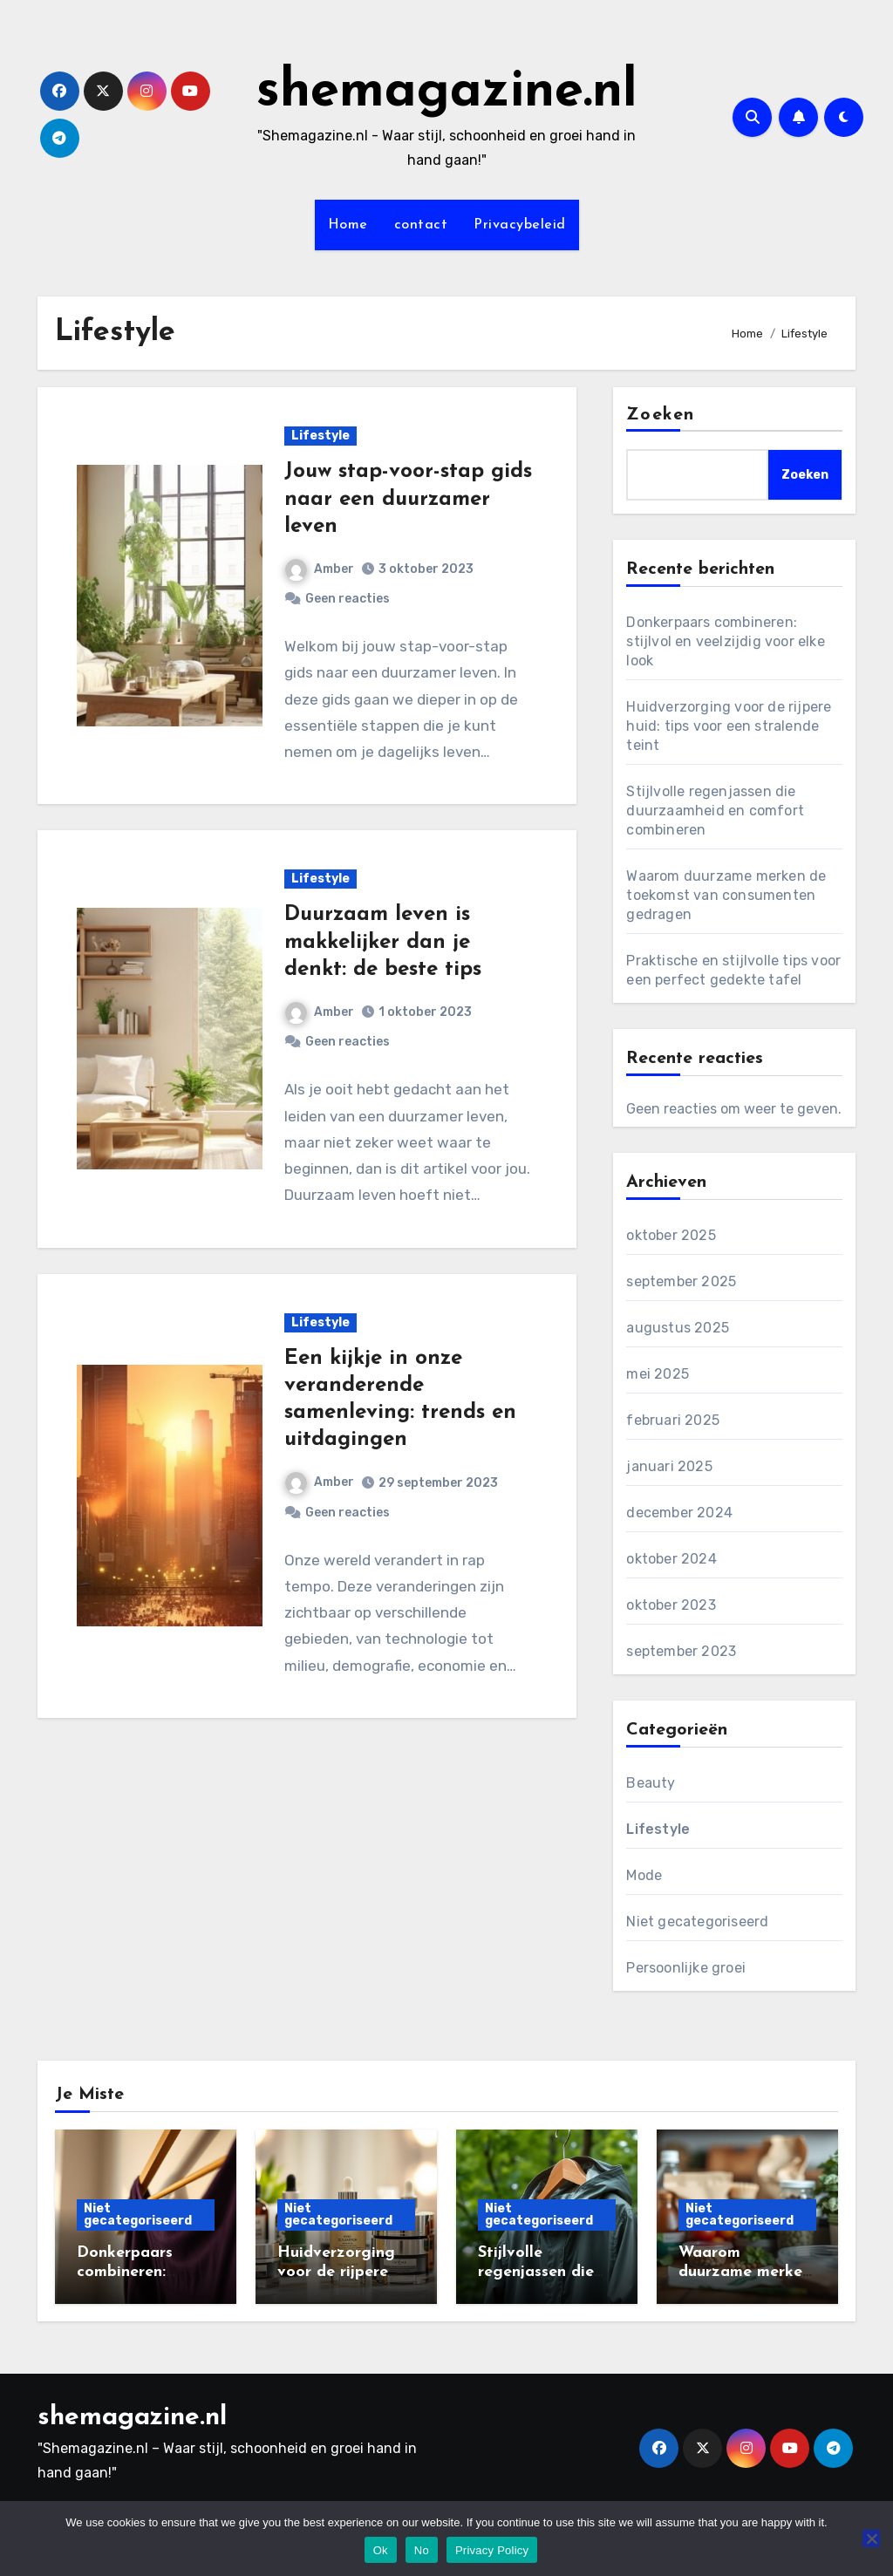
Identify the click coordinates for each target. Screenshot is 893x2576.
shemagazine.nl (446, 92)
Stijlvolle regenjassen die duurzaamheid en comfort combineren (715, 810)
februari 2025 (672, 1420)
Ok (380, 2550)
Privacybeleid (520, 225)
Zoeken (660, 415)
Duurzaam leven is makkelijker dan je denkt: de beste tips (382, 941)
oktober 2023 (670, 1605)
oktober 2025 (670, 1235)
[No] (871, 2538)
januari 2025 (669, 1466)
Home (348, 225)
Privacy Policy (491, 2550)
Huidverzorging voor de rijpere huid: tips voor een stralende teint (728, 726)
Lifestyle (320, 435)
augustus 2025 (677, 1327)
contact (421, 225)
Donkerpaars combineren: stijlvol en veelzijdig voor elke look (725, 641)
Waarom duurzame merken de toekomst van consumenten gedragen (726, 895)
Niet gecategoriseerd (697, 1921)
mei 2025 (657, 1374)
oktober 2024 (671, 1558)
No (421, 2550)
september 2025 (681, 1281)
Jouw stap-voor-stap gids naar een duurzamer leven (408, 498)
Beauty (650, 1783)
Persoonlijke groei (686, 1967)
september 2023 (681, 1651)
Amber (319, 569)
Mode (644, 1875)
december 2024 (679, 1512)
